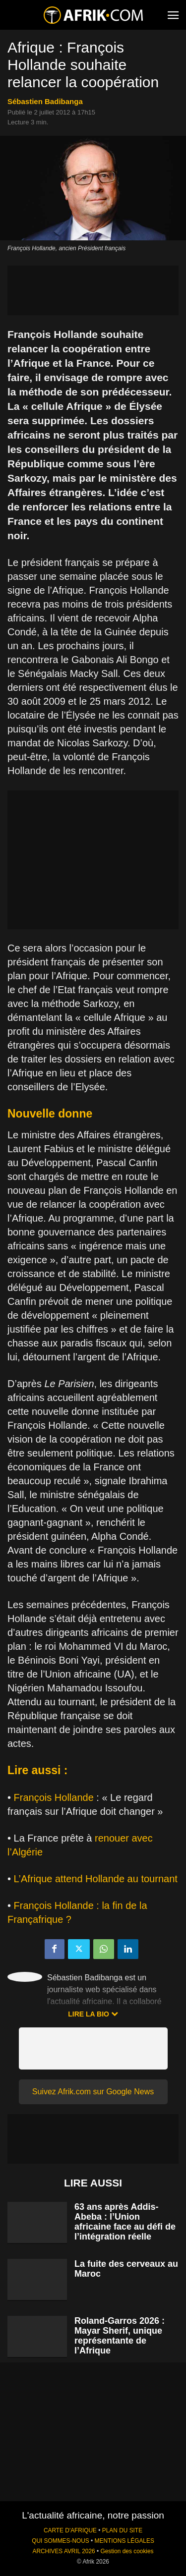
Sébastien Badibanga (45, 101)
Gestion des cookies (126, 2551)
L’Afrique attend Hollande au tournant (96, 1878)
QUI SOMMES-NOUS (60, 2540)
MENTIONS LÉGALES (124, 2540)
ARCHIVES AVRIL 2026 (63, 2551)
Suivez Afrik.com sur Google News (93, 2091)
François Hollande (54, 1797)
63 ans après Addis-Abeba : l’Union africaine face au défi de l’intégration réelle (125, 2221)
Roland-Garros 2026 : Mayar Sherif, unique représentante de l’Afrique (119, 2335)
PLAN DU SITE (122, 2530)
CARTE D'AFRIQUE (70, 2530)
